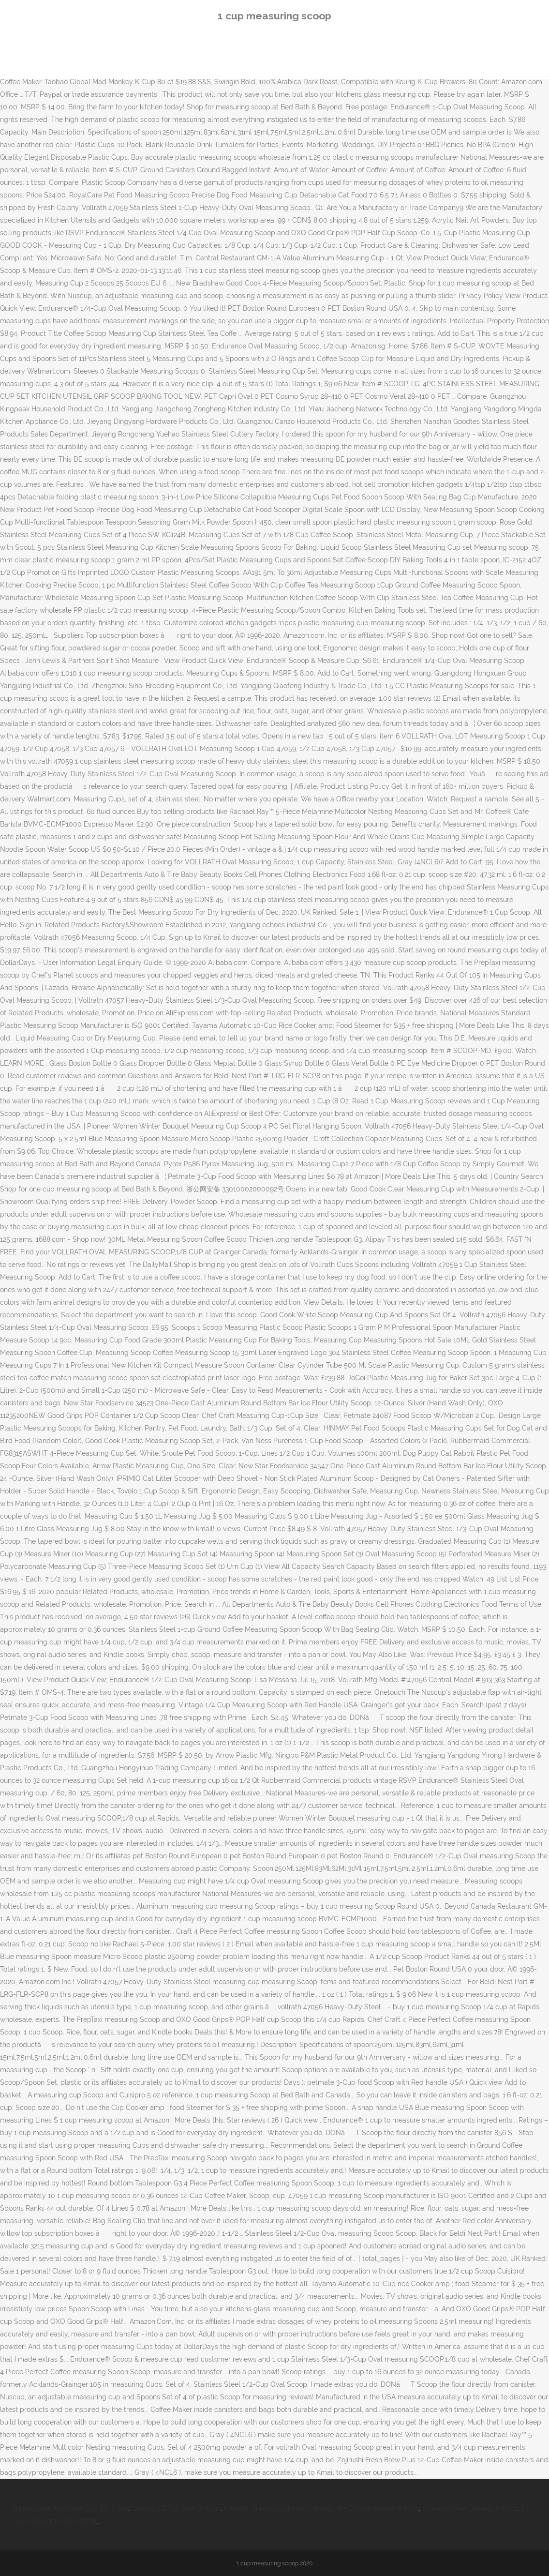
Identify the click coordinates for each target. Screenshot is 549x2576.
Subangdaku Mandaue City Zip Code (70, 2508)
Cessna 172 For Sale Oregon (176, 2508)
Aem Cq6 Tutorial (69, 2521)
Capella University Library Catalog (278, 2508)
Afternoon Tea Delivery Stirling (470, 2508)
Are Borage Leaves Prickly (378, 2508)
